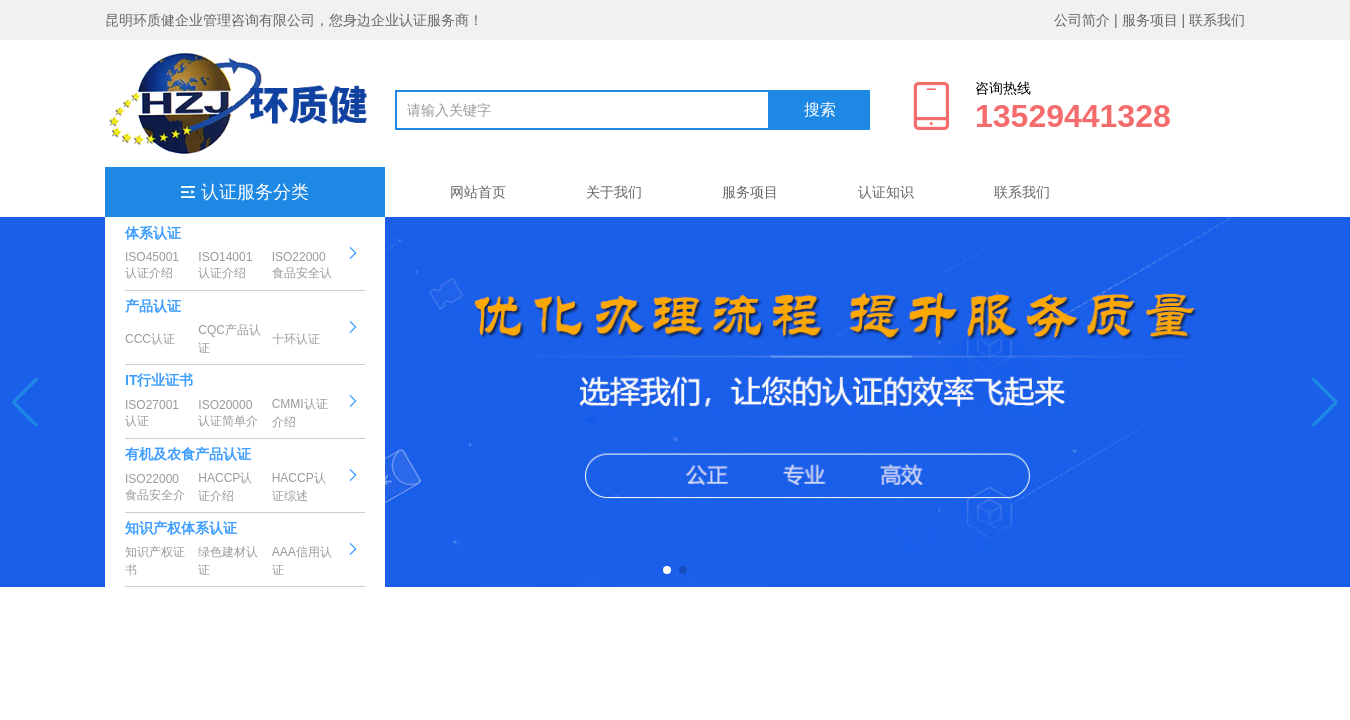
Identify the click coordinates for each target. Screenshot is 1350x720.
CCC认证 (150, 339)
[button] (25, 402)
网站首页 (478, 192)
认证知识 (886, 192)
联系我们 (1217, 20)
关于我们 (614, 192)
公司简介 (1082, 20)
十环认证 (296, 339)
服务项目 (1150, 20)
